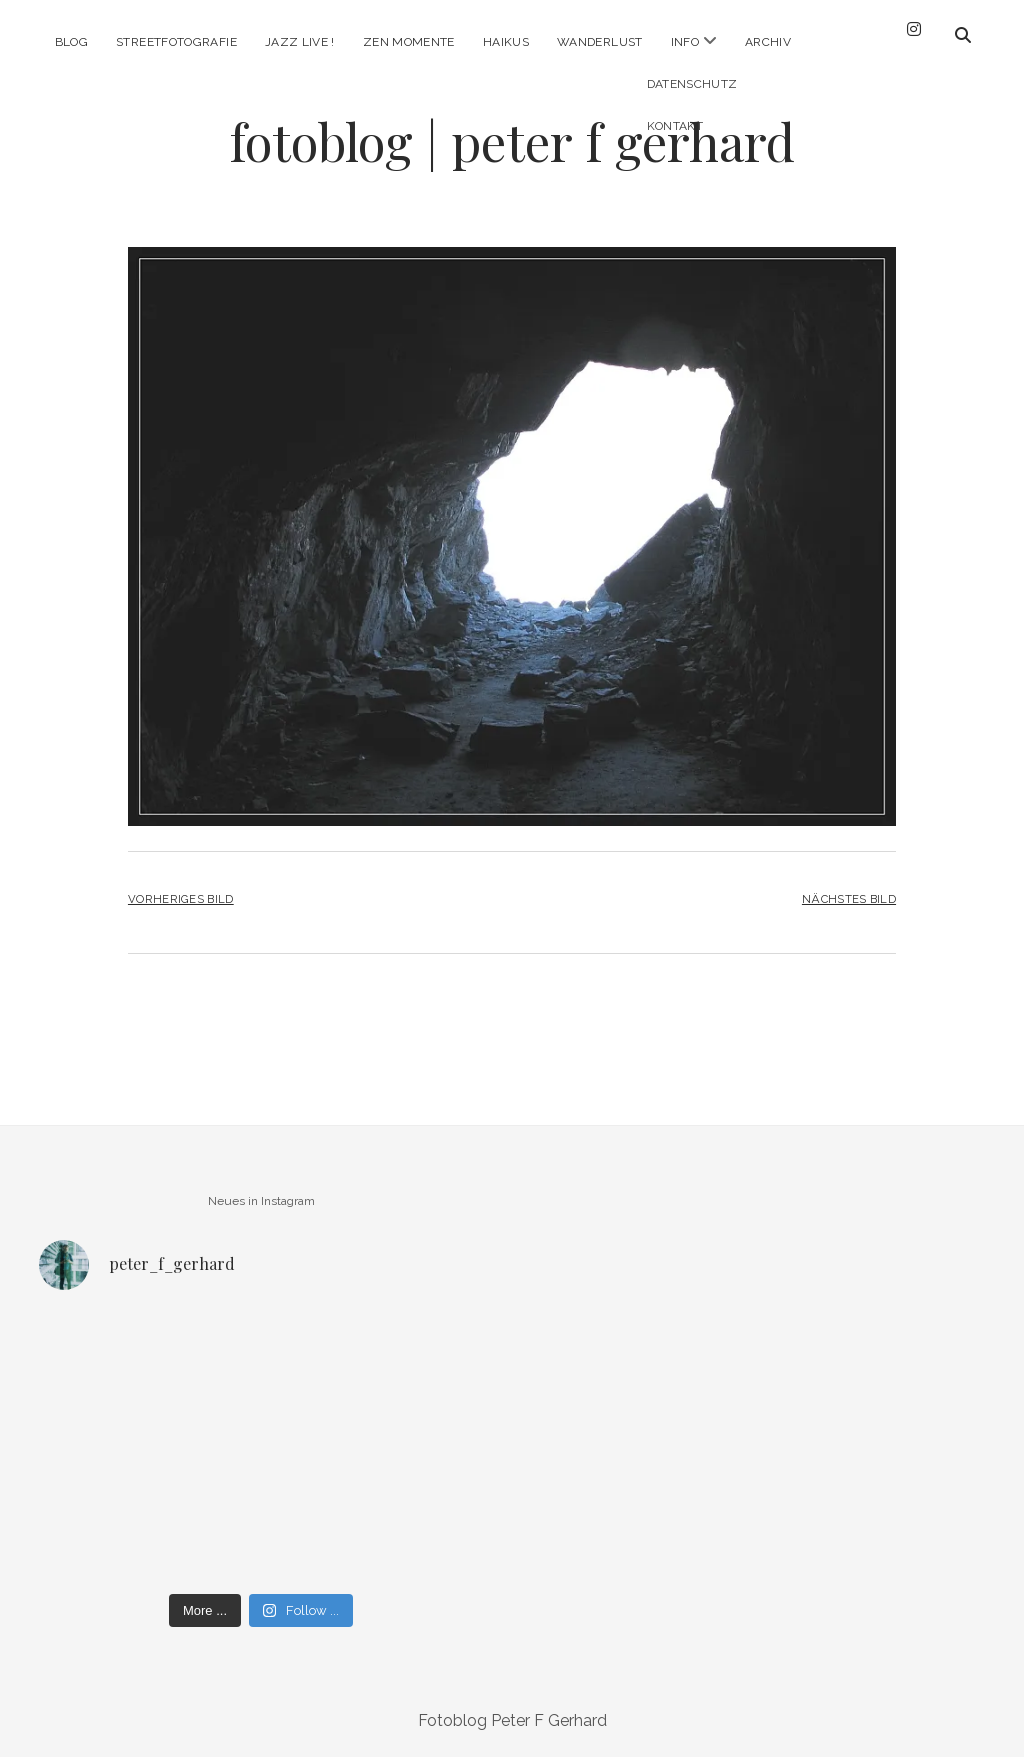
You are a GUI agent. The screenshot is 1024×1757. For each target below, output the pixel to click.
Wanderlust (600, 42)
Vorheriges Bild (181, 899)
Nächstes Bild (849, 899)
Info (685, 42)
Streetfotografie (176, 42)
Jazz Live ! (300, 42)
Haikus (506, 42)
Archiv (768, 42)
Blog (71, 42)
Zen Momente (409, 42)
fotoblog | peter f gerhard (512, 141)
